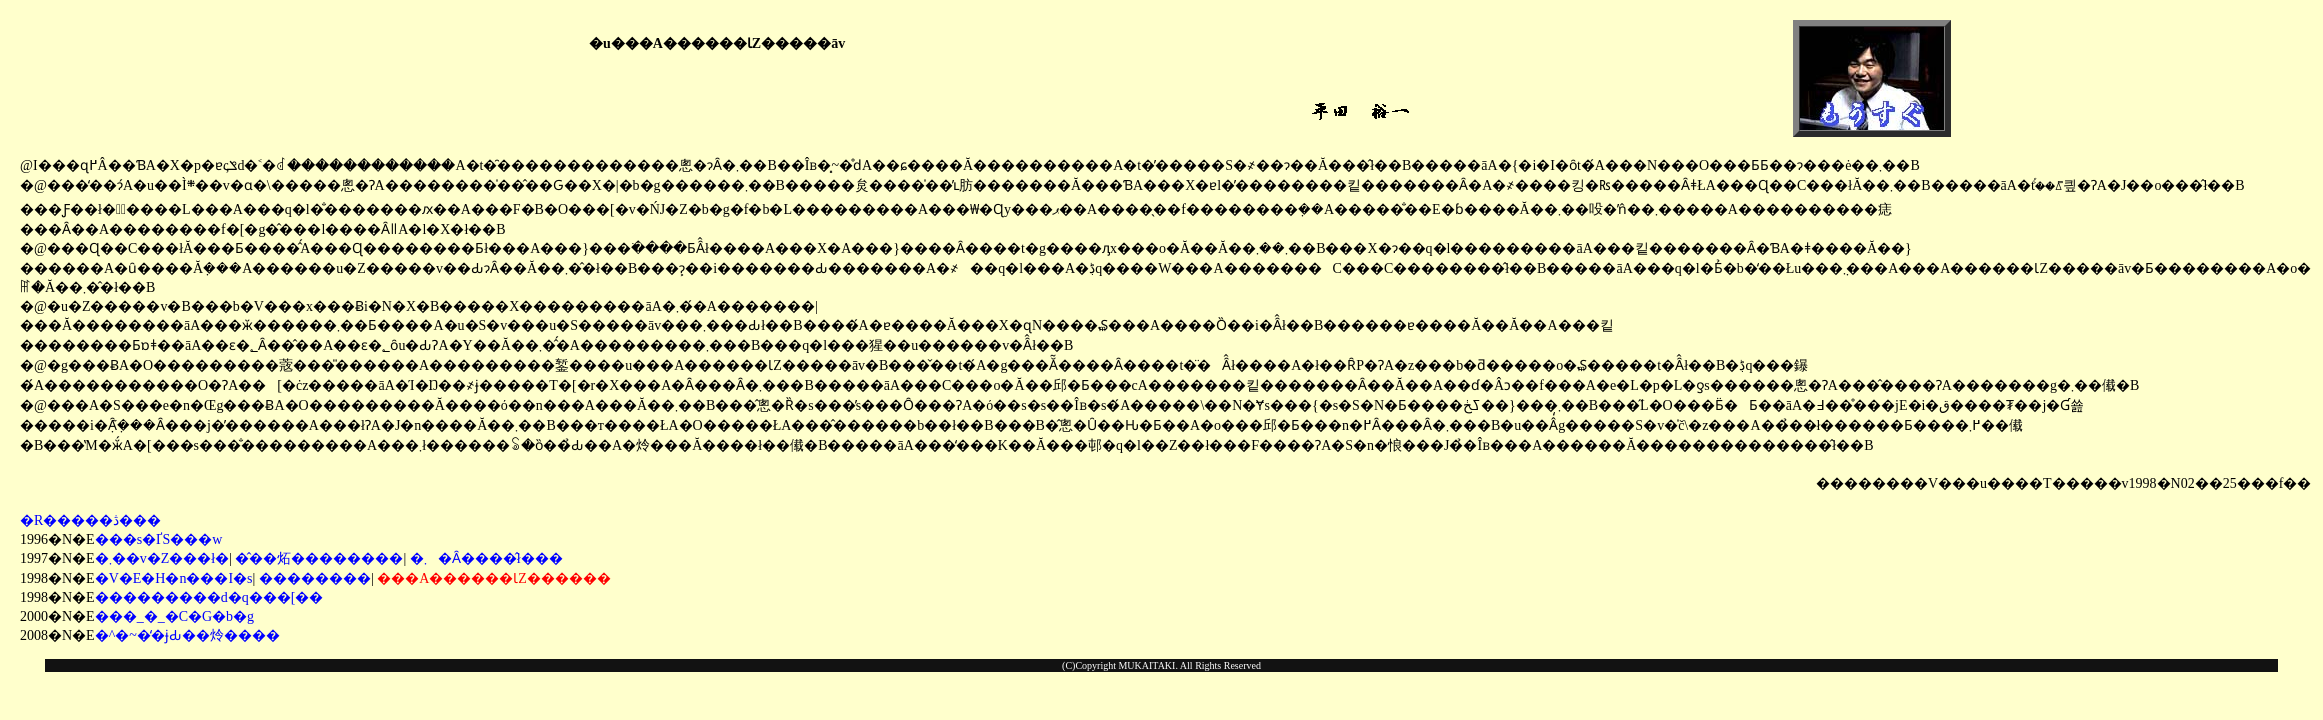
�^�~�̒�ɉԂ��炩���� (187, 635)
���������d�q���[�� (209, 597)
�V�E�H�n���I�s (174, 578)
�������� (315, 578)
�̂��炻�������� (319, 558)
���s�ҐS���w (159, 539)
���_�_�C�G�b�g (174, 616)
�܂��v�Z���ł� (162, 558)
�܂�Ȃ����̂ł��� (486, 558)
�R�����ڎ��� (90, 520)
